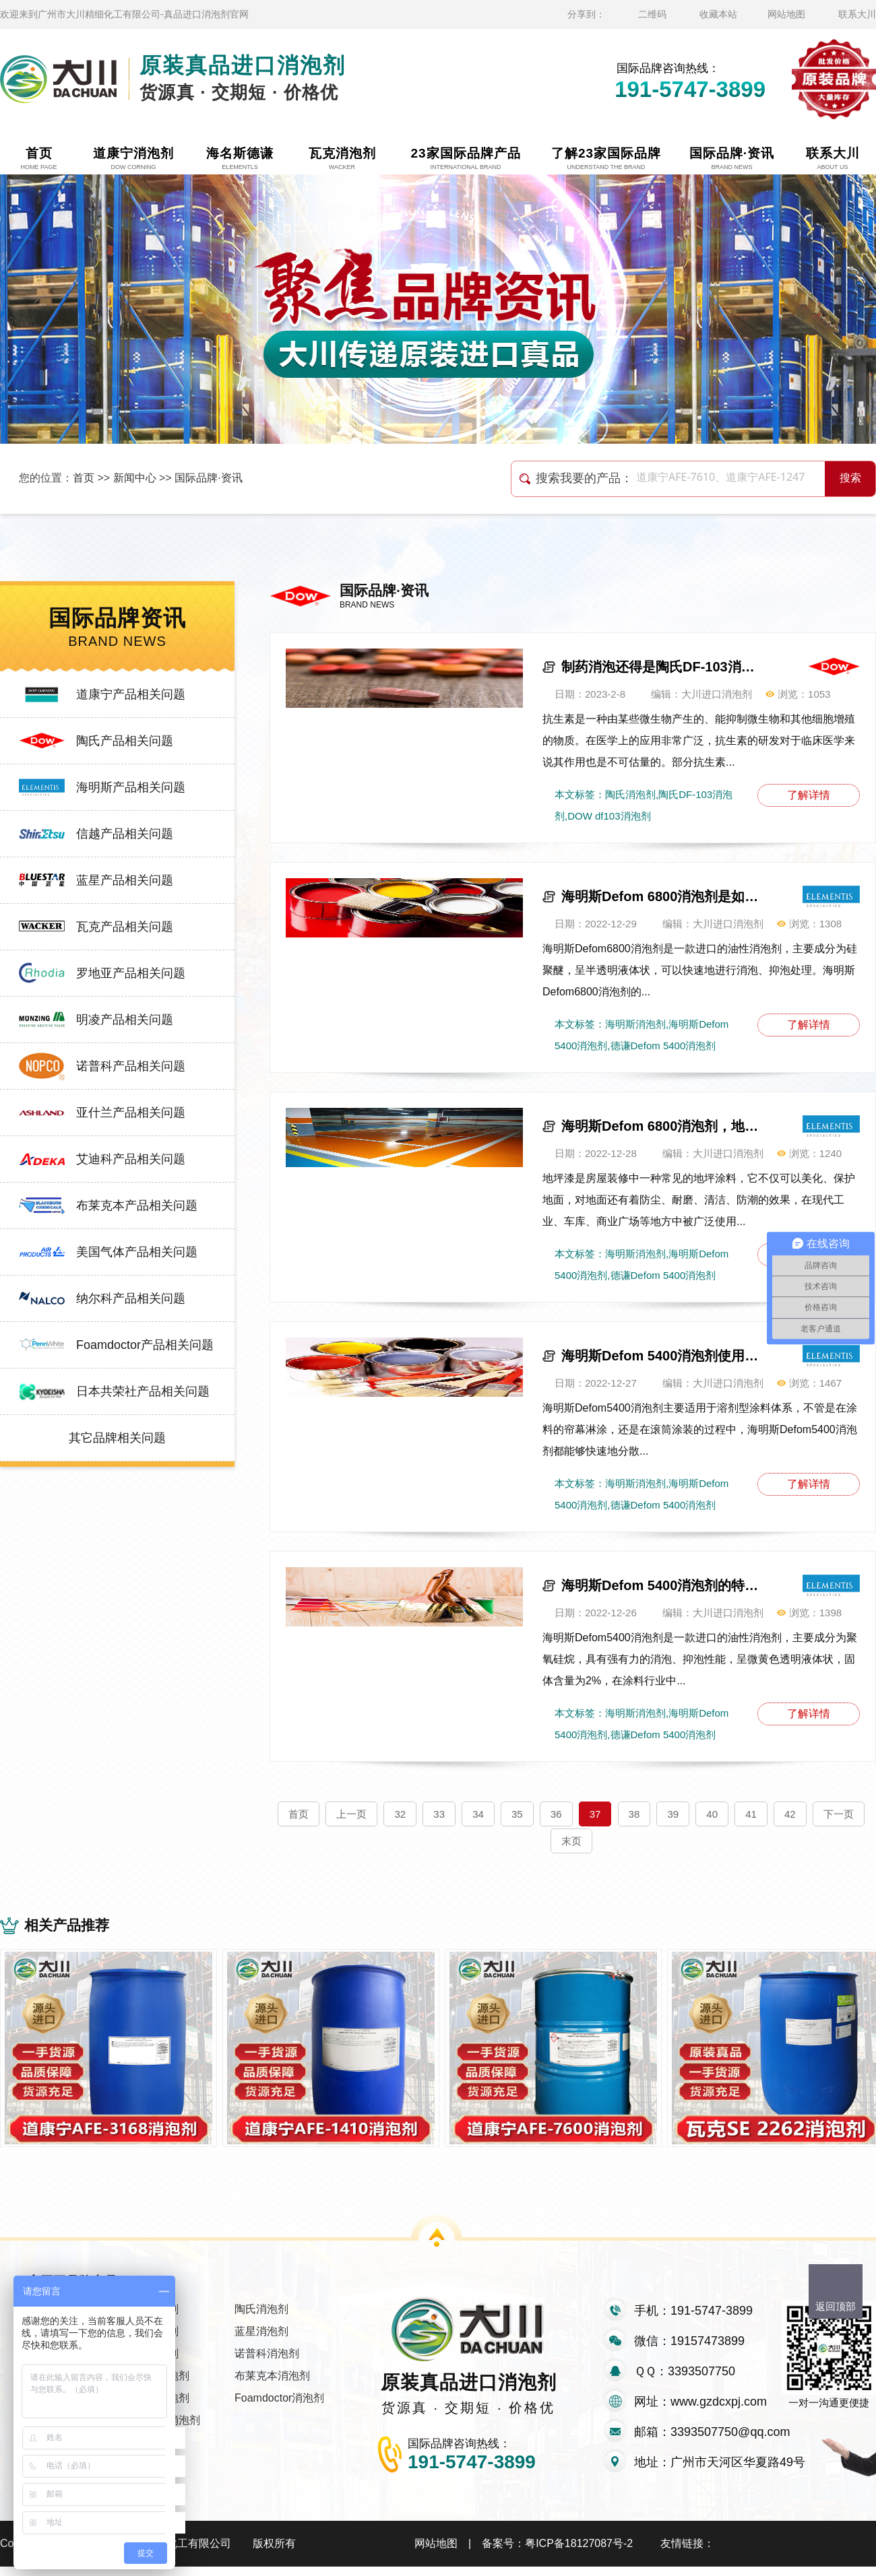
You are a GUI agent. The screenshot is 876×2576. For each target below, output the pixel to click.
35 (517, 1814)
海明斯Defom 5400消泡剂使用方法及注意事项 (663, 1355)
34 (478, 1814)
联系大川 (857, 14)
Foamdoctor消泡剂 (279, 2407)
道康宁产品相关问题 (130, 694)
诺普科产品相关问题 (130, 1066)
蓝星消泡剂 (261, 2340)
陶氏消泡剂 (261, 2318)
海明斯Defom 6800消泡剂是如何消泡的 (663, 896)
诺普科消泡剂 (266, 2363)
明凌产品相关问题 (124, 1019)
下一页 (838, 1814)
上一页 (351, 1814)
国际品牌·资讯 (208, 478)
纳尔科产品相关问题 (130, 1298)
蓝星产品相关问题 (124, 880)
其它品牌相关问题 (117, 1438)
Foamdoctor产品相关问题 (145, 1345)
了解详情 (808, 795)
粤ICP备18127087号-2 (579, 2552)
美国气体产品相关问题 (136, 1252)
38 (634, 1814)
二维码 (652, 14)
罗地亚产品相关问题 (130, 973)
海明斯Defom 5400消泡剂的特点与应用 (663, 1585)
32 (400, 1814)
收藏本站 (718, 14)
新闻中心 (134, 478)
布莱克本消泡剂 (272, 2385)
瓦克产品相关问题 (124, 926)
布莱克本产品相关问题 (136, 1205)
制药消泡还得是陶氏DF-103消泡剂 (663, 666)
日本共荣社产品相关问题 (143, 1391)
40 (712, 1814)
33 (439, 1814)
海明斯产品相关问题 (130, 787)
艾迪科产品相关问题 (130, 1159)
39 (673, 1814)
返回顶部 (835, 2306)
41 (751, 1814)
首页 (83, 478)
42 (790, 1814)
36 (556, 1814)
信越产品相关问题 (124, 833)
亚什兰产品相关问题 (130, 1112)
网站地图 (786, 14)
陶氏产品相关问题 (124, 741)
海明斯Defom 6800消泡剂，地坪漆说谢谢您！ (663, 1126)
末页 (571, 1841)
